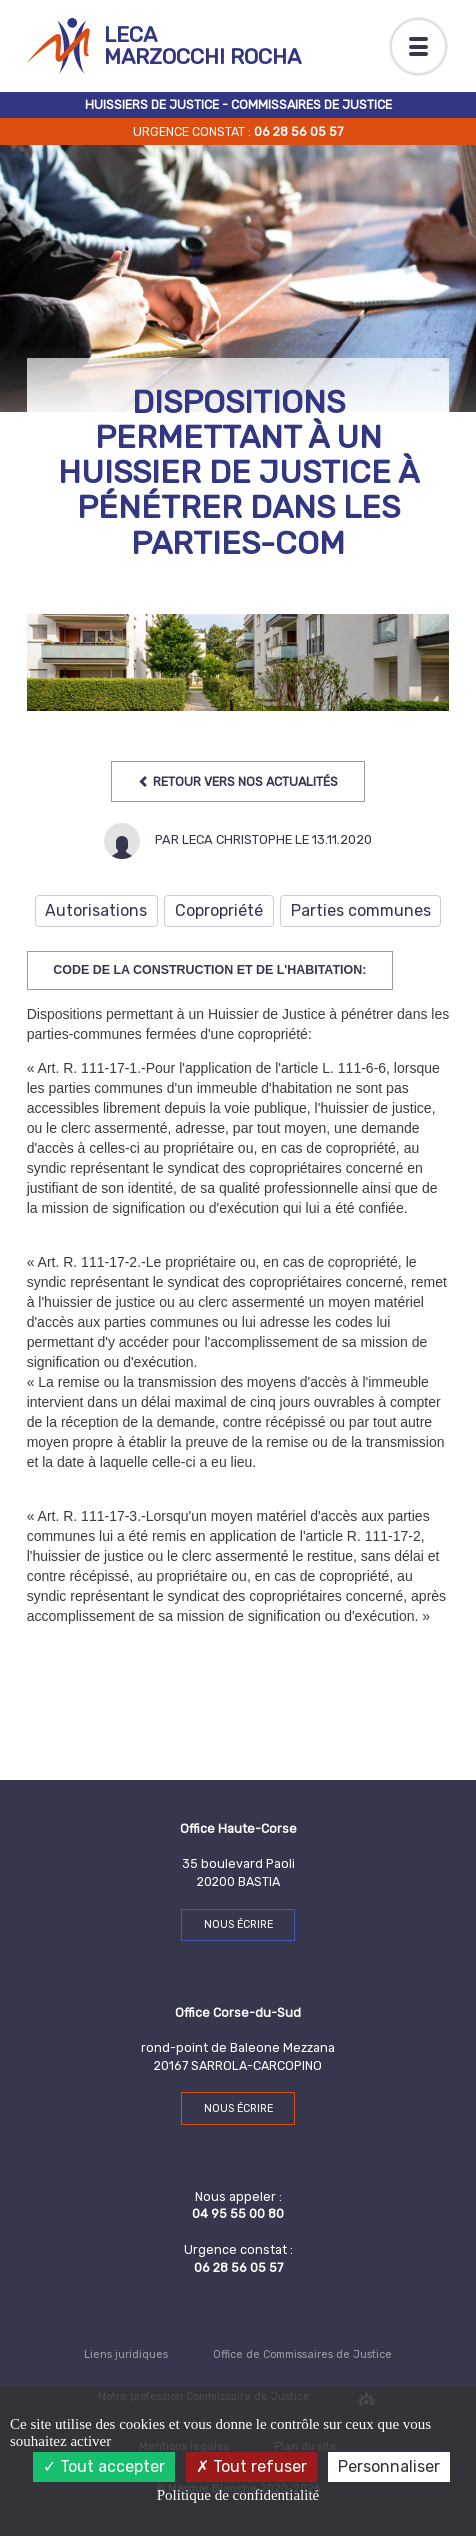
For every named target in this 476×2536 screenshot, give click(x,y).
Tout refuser (251, 2466)
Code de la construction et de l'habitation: (209, 970)
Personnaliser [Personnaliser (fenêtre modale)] (389, 2466)
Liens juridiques (126, 2354)
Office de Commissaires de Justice (302, 2354)
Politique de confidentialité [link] (238, 2495)
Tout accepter (104, 2466)
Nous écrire (238, 1924)
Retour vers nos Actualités (238, 781)
